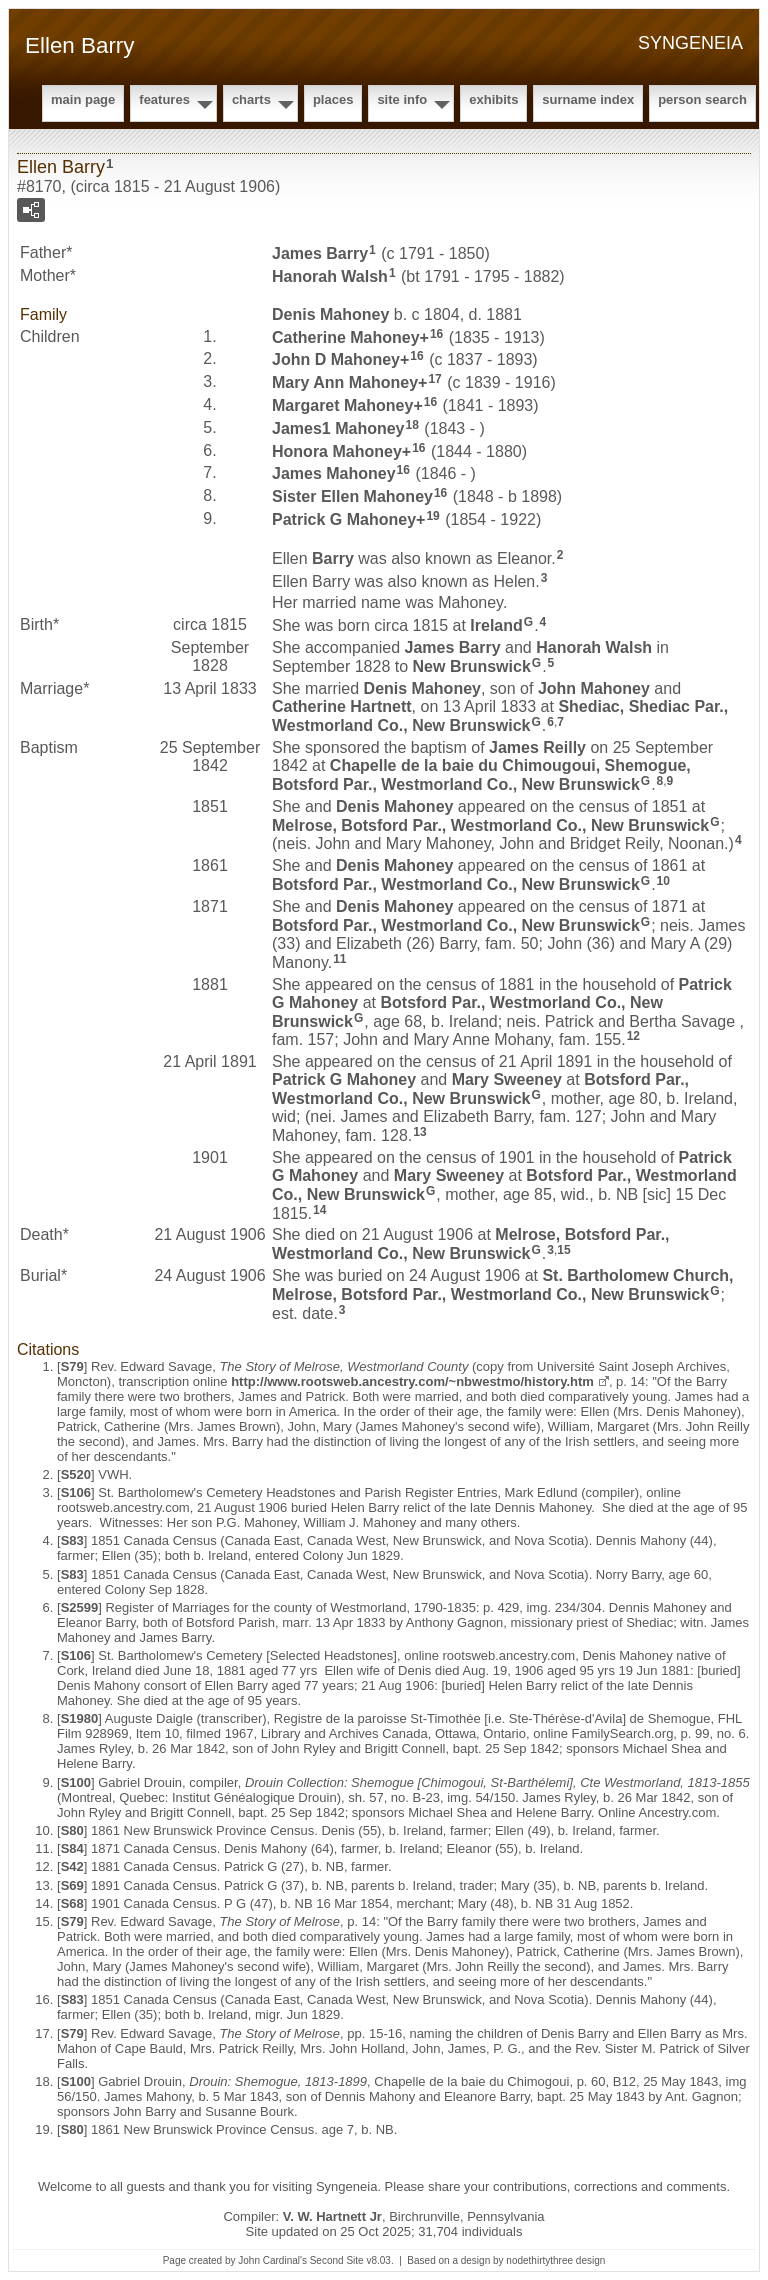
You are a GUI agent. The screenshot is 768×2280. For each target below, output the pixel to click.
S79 (72, 1366)
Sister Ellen (352, 496)
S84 (72, 1848)
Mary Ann (345, 382)
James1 (338, 428)
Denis (330, 314)
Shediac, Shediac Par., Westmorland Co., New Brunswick (500, 716)
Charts (251, 99)
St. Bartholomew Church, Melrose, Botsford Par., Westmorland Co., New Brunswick (503, 1285)
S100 (76, 1782)
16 (436, 334)
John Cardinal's (272, 2260)
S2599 (80, 1607)
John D (336, 359)
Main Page (83, 99)
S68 (72, 1903)
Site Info (402, 99)
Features (164, 99)
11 (339, 959)
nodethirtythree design (555, 2260)
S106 (76, 1492)
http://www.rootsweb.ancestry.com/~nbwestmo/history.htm (412, 1381)
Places (333, 99)
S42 (72, 1866)
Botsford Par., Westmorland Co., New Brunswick (456, 884)
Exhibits (493, 99)
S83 (72, 1540)
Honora (337, 450)
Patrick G (344, 519)
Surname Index (588, 99)
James (320, 253)
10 (663, 881)
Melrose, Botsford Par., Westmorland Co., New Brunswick (490, 824)
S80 (72, 1830)
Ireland (496, 625)
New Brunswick (472, 666)
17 (434, 379)
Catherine (346, 336)
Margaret (342, 405)
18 (412, 425)
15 (563, 1250)
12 (633, 1036)
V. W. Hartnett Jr (332, 2216)
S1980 (80, 1718)
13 (419, 1132)
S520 (76, 1474)
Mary (507, 1079)
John (594, 688)
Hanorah (330, 276)
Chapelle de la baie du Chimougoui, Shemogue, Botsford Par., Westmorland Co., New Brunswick (481, 775)
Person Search (702, 99)
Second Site (337, 2260)
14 (319, 1210)
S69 (72, 1885)
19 (432, 516)
